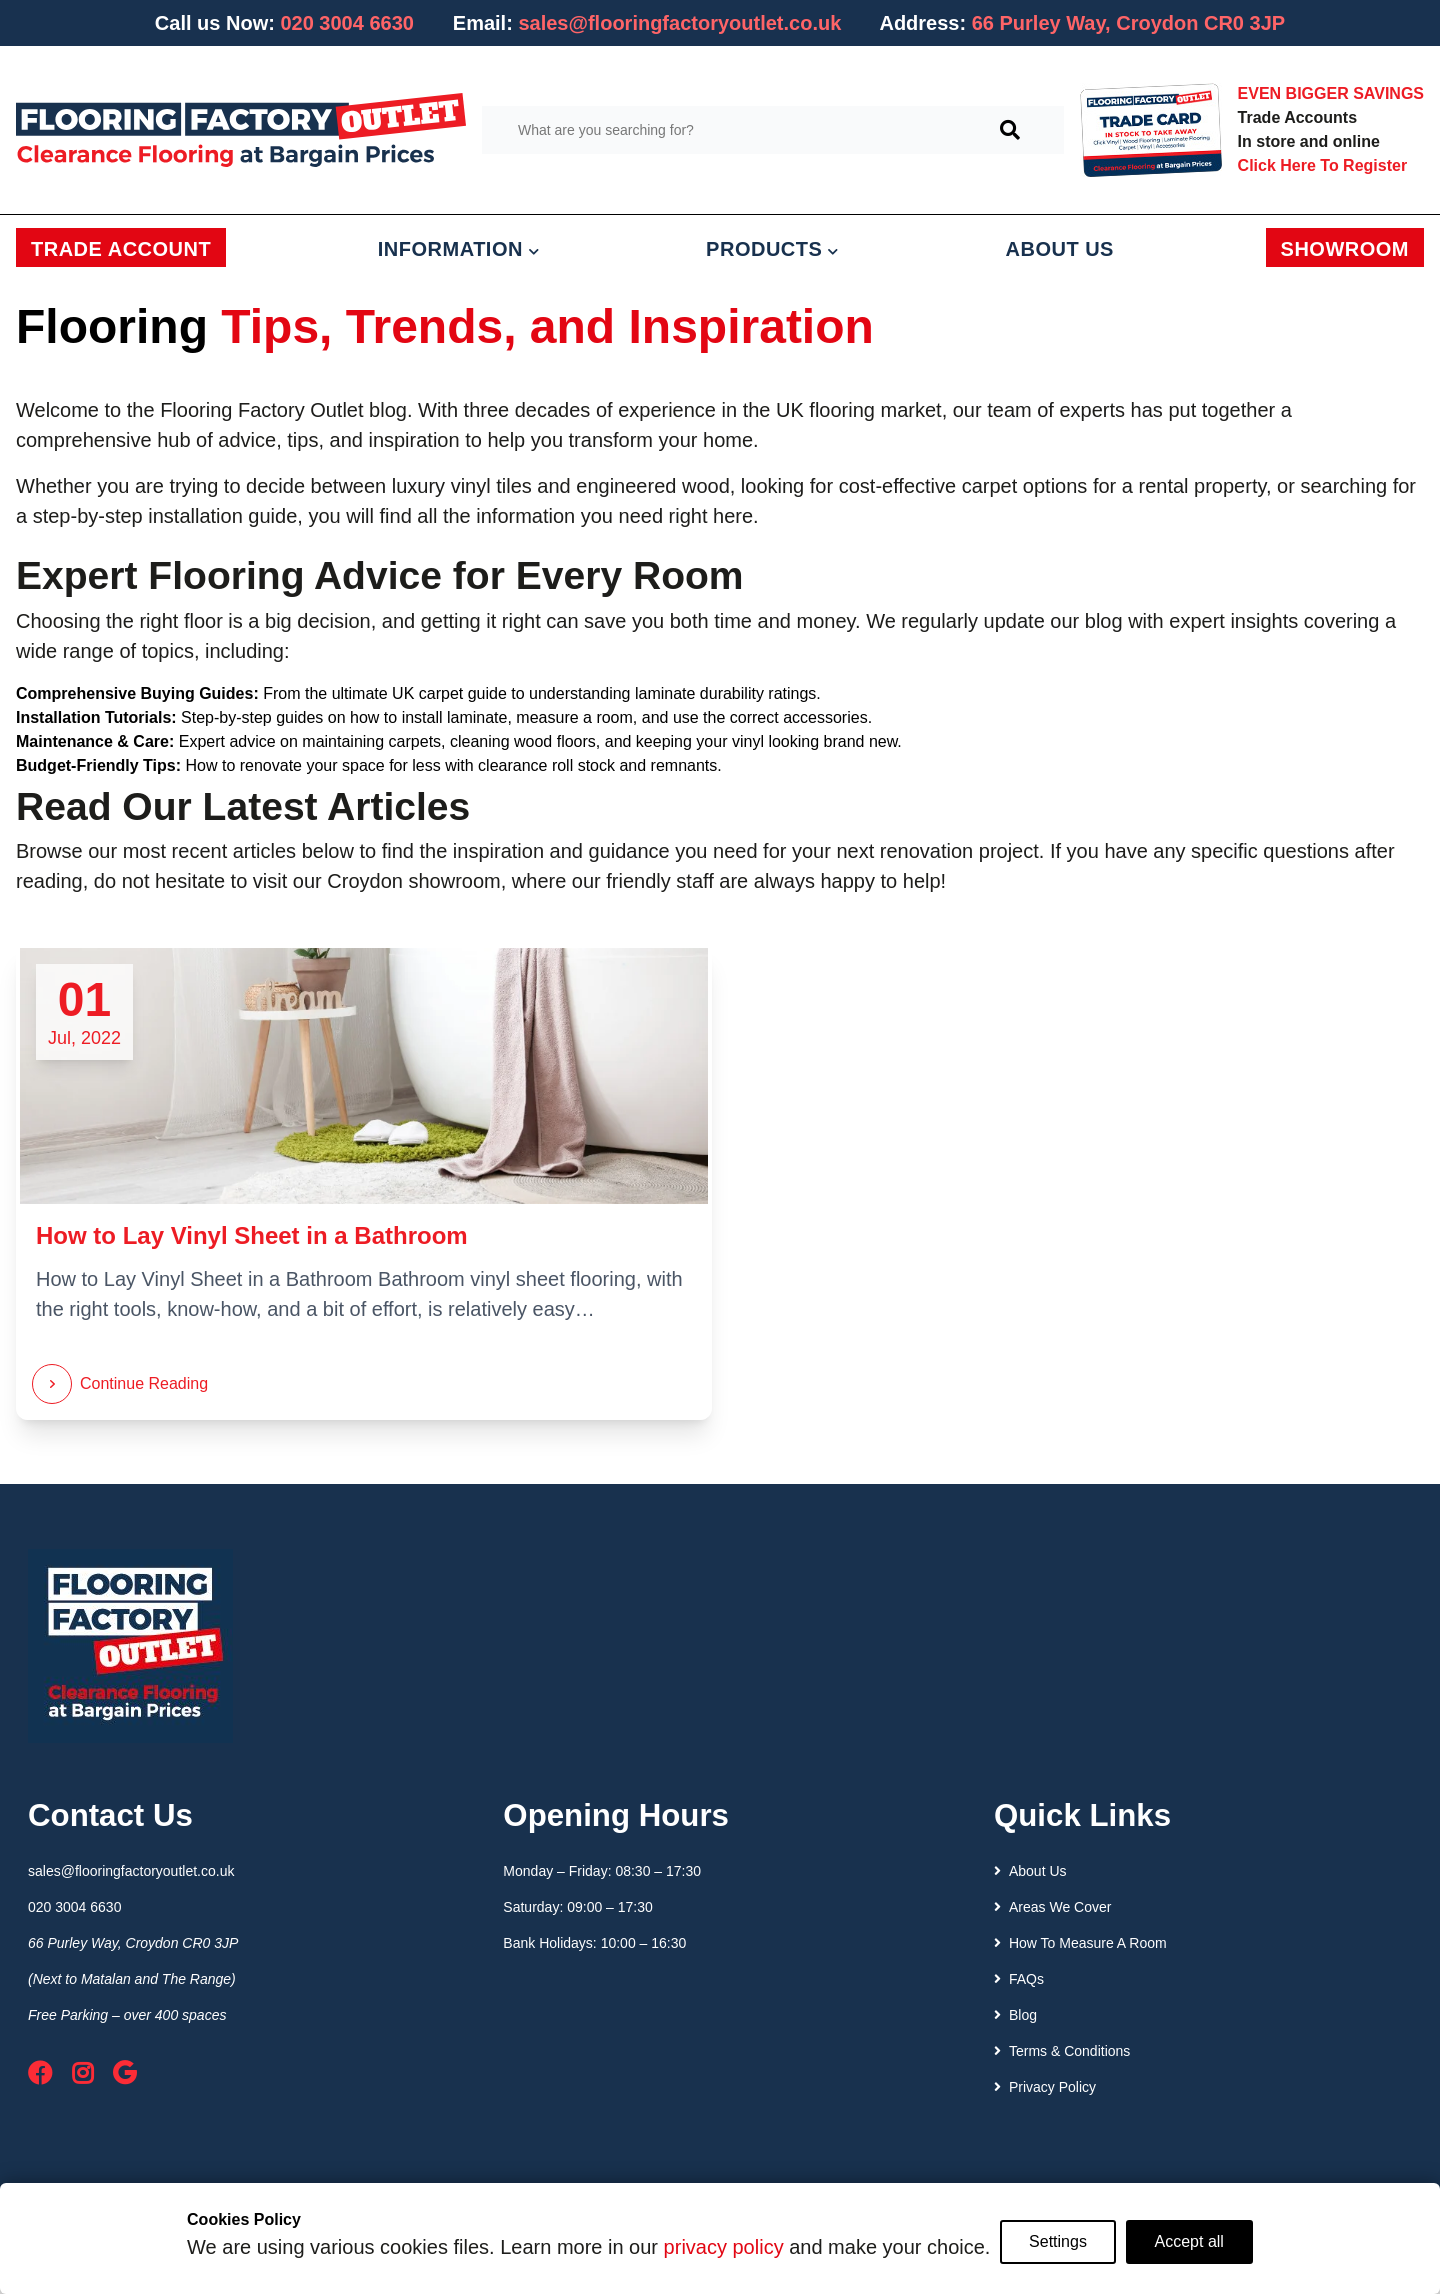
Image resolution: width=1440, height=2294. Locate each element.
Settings (1058, 2241)
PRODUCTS (772, 249)
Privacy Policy (1045, 2087)
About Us (1030, 1871)
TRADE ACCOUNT (121, 249)
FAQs (1019, 1979)
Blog (1015, 2015)
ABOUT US (1060, 249)
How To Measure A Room (1080, 1943)
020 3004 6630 (346, 23)
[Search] (1010, 130)
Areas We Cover (1052, 1907)
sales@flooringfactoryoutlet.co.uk (679, 23)
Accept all (1189, 2241)
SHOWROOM (1345, 249)
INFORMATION (459, 249)
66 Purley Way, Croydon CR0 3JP (133, 1943)
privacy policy (723, 2247)
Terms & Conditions (1062, 2051)
